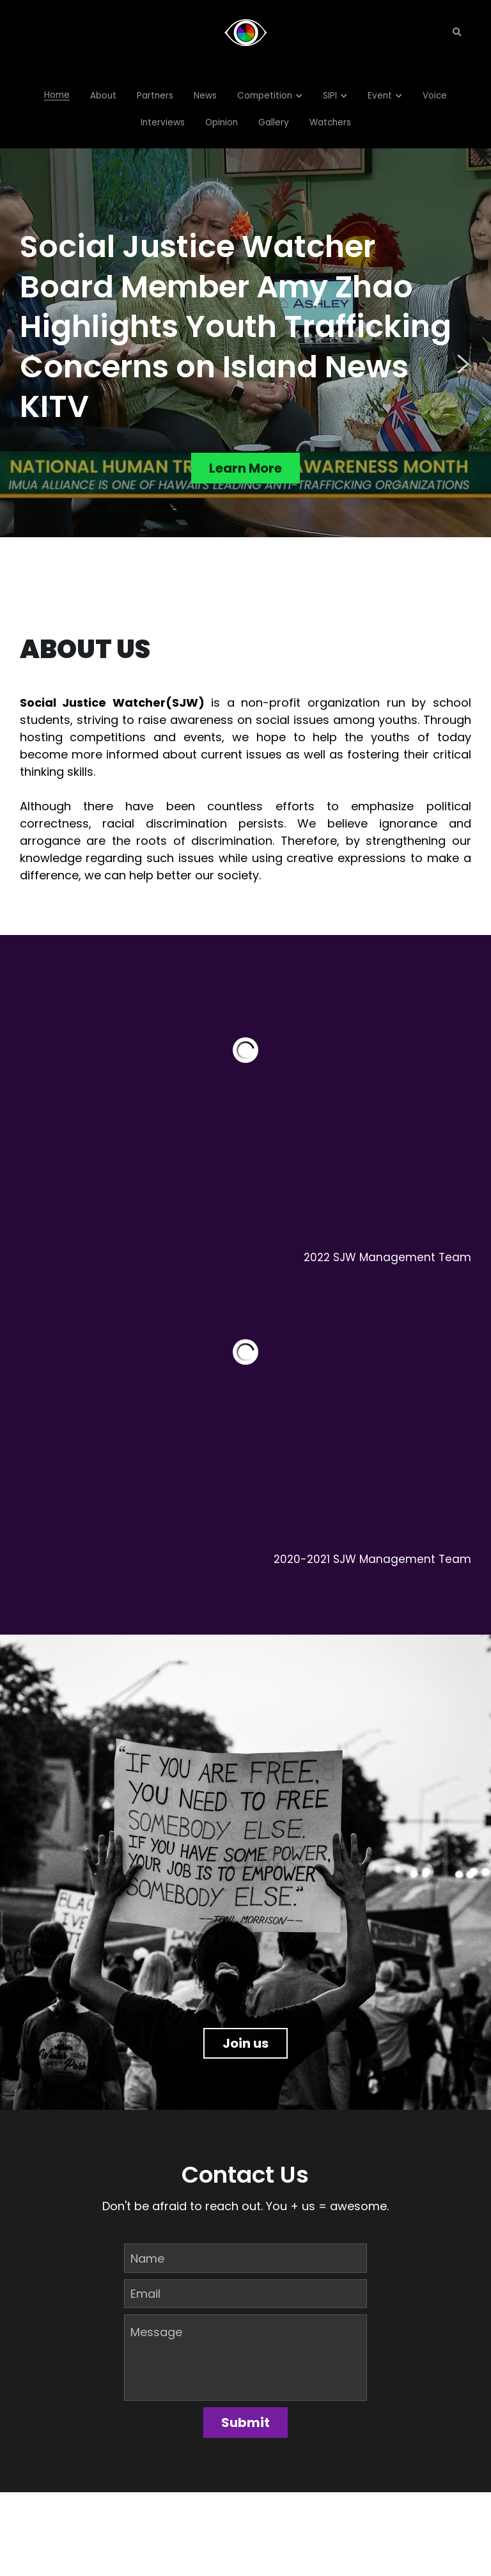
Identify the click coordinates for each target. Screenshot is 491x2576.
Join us (245, 2035)
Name (147, 2251)
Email (145, 2287)
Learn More (245, 469)
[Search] (457, 32)
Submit (245, 2416)
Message (156, 2326)
